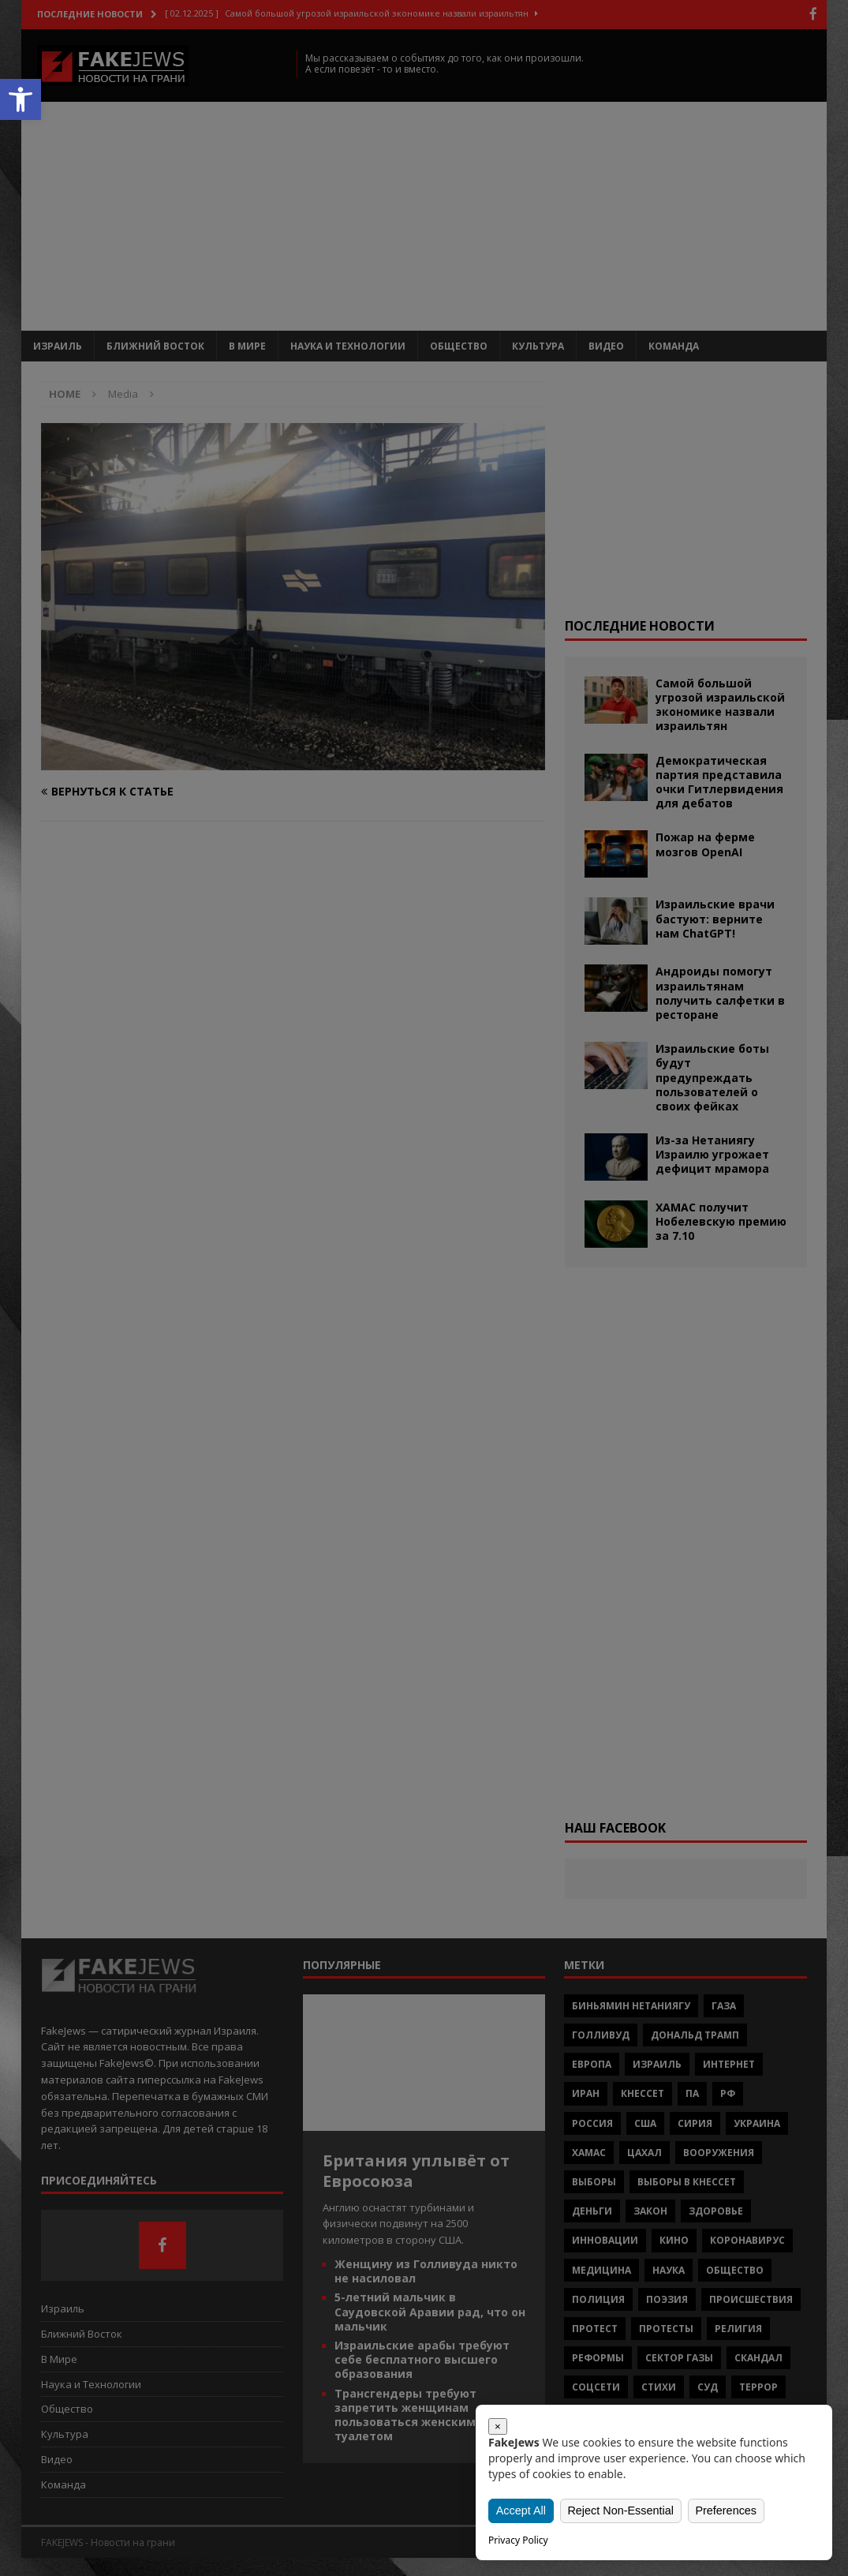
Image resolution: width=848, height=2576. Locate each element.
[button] (20, 99)
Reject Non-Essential (621, 2510)
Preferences (725, 2510)
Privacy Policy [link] (518, 2540)
